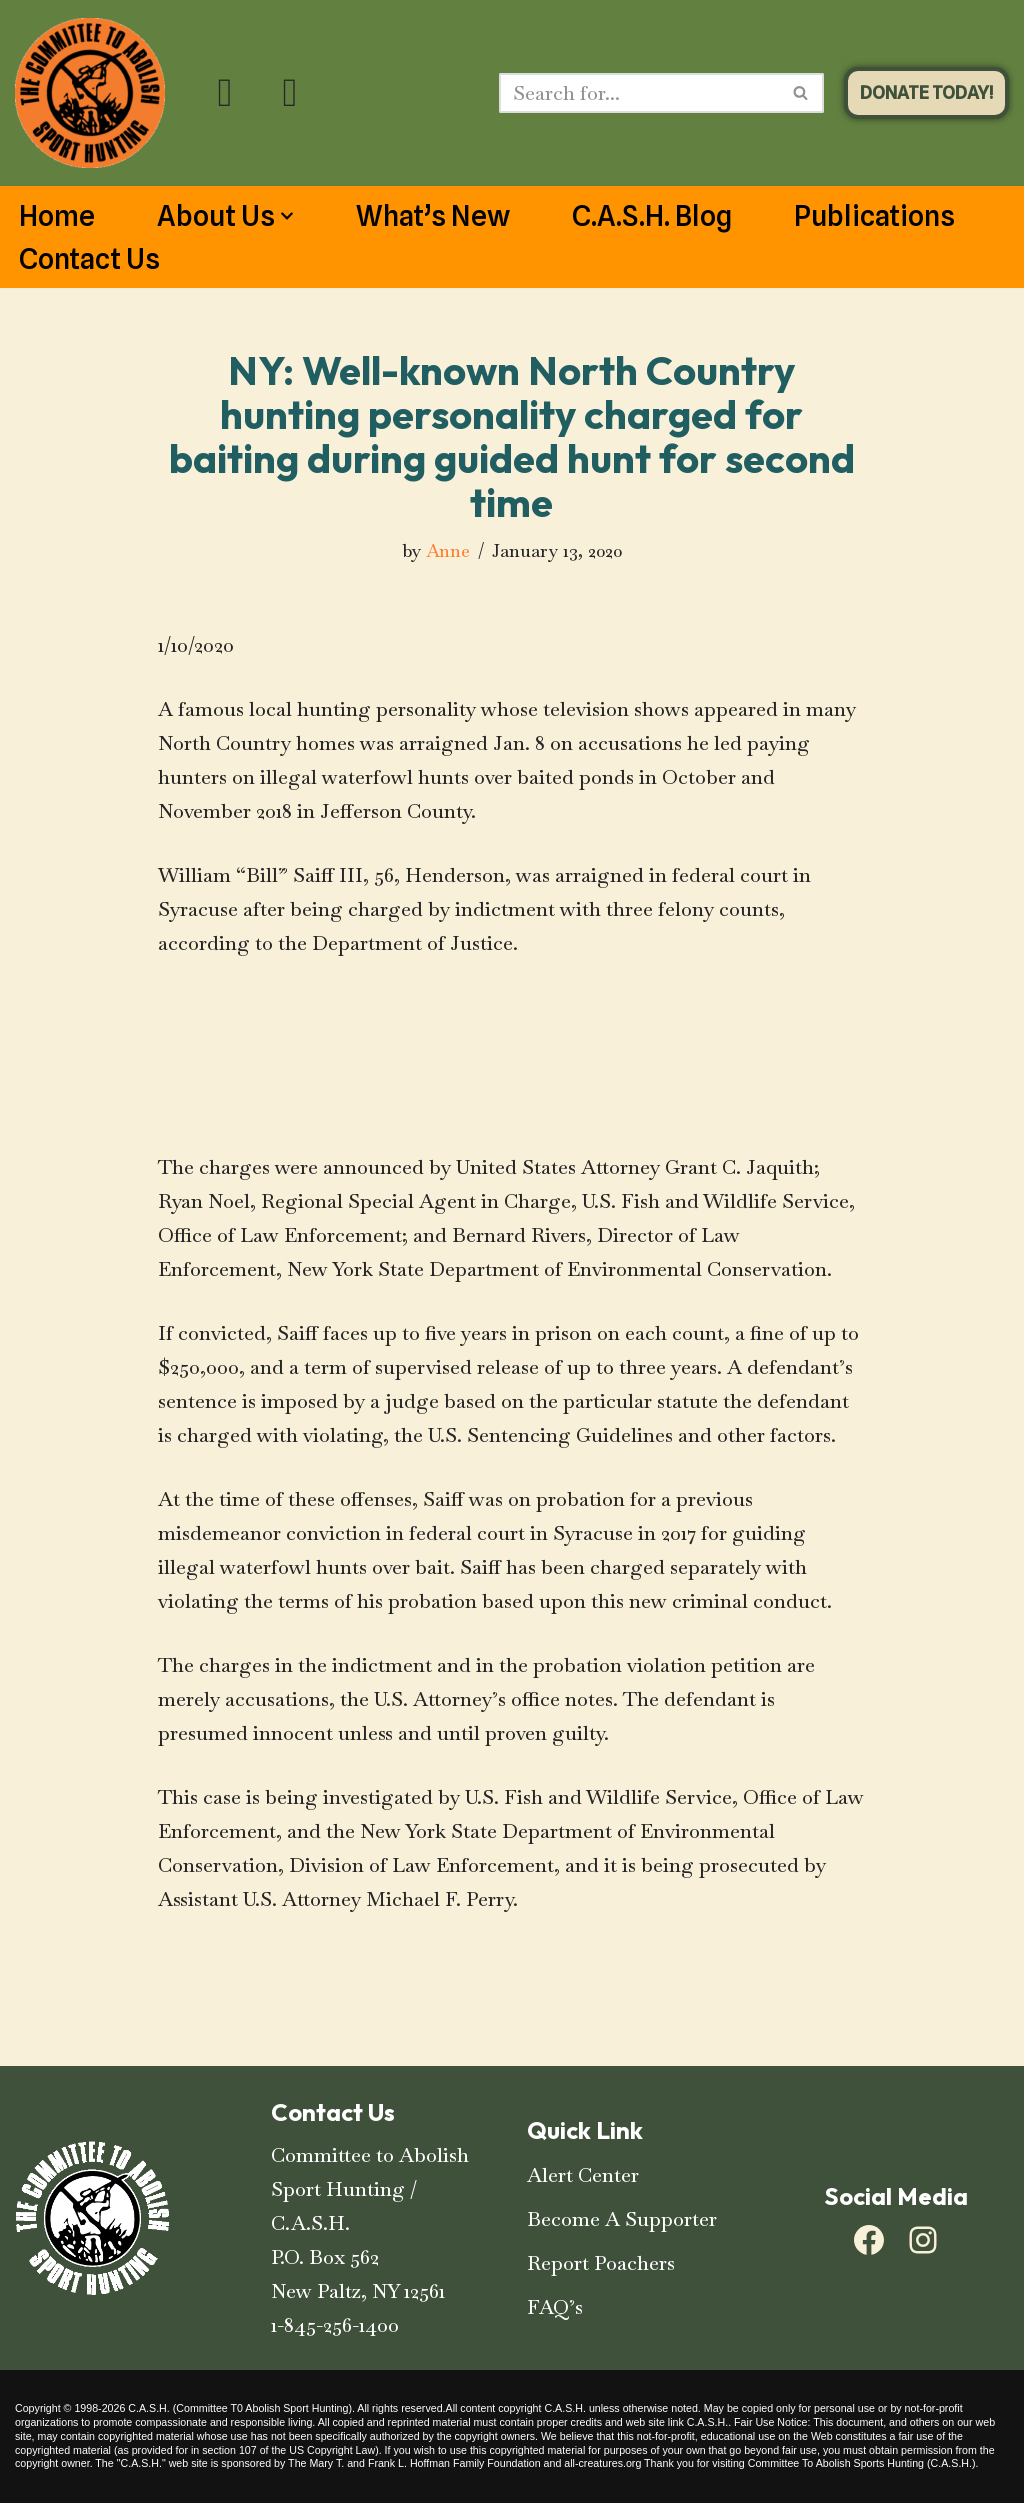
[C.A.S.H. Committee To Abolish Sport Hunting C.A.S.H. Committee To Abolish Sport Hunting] (90, 93)
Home (57, 216)
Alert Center (583, 2175)
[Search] (639, 93)
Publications (874, 216)
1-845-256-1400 (335, 2325)
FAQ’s (555, 2307)
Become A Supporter (622, 2219)
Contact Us (89, 259)
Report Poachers (601, 2263)
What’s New (433, 216)
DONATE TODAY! (926, 92)
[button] (287, 216)
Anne (448, 550)
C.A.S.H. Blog (652, 216)
